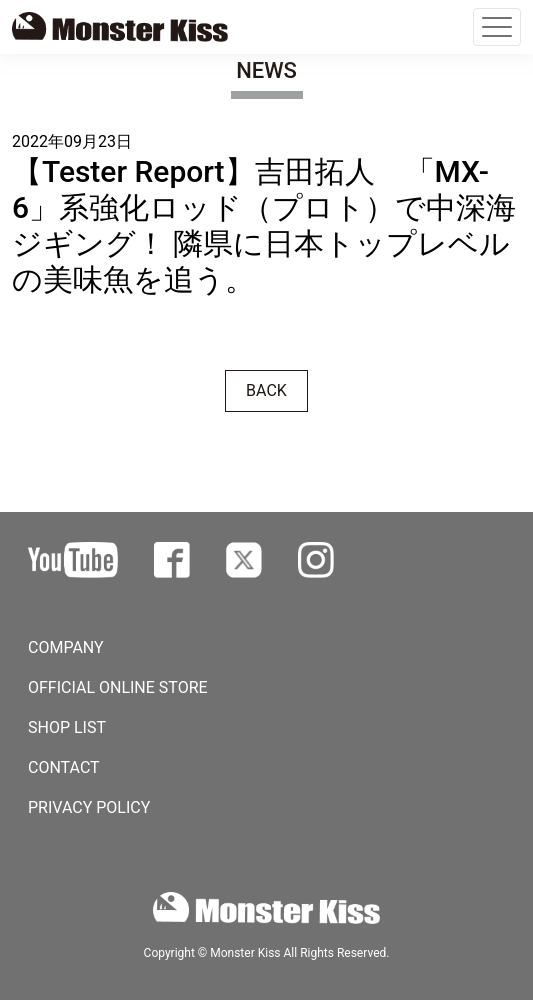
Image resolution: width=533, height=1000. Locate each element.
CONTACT (64, 767)
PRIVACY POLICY (89, 807)
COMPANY (66, 647)
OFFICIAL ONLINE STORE (118, 687)
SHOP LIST (67, 727)
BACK (266, 390)
